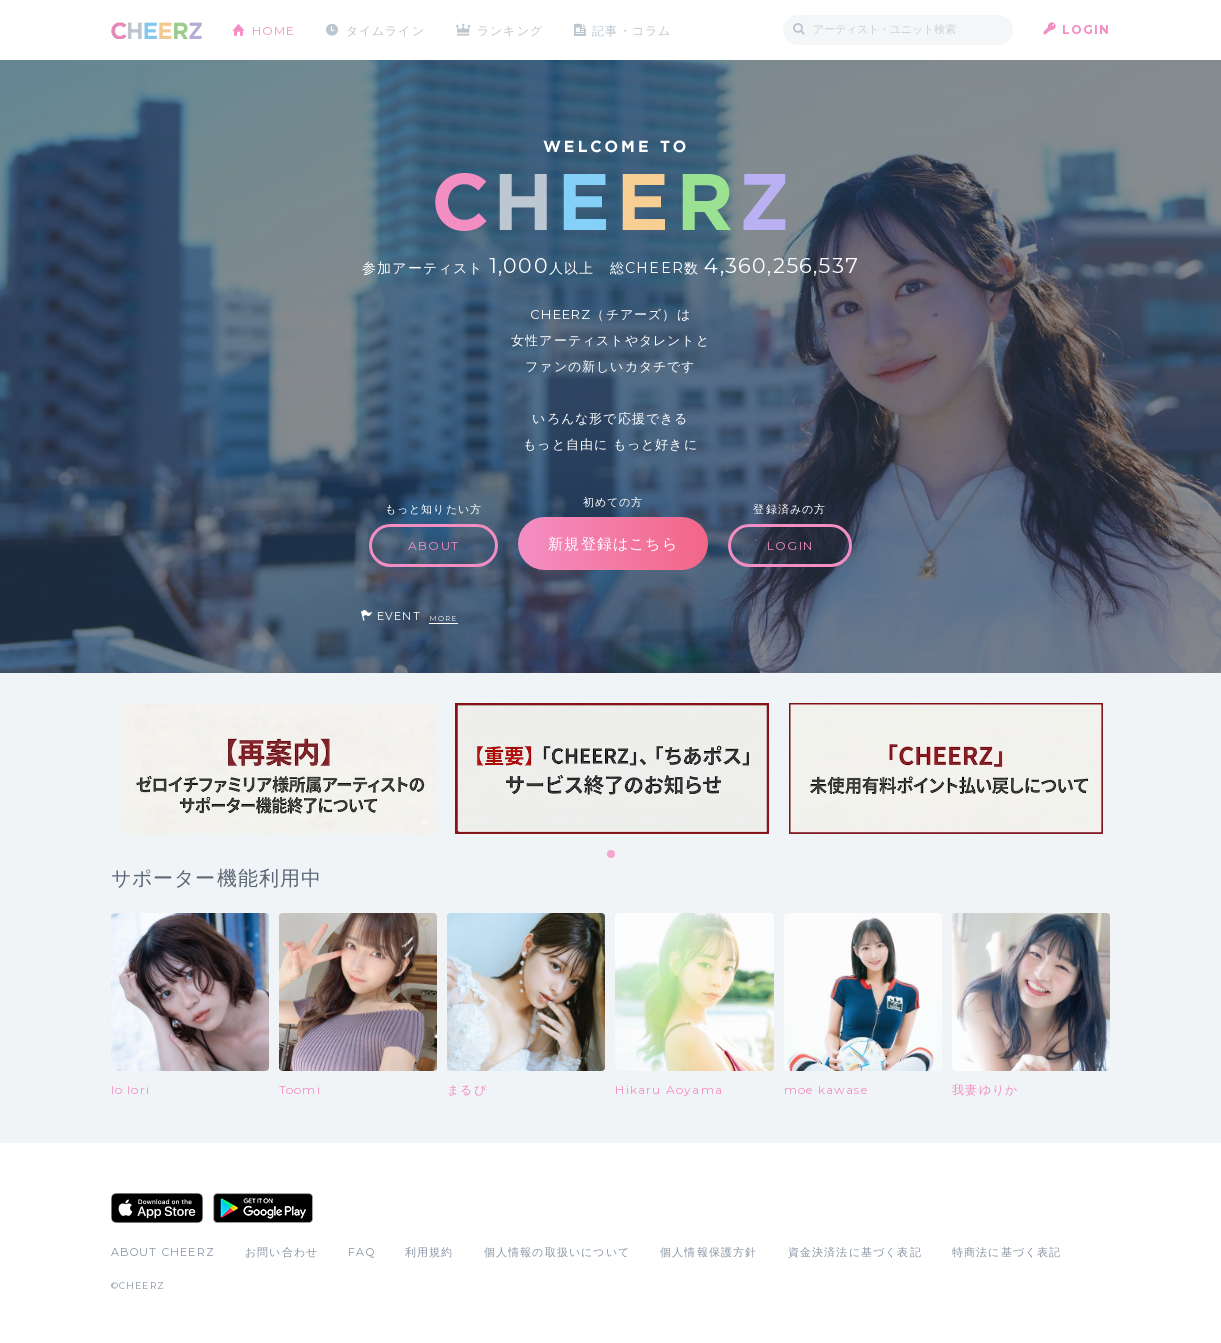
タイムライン (385, 29)
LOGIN (1086, 29)
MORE (443, 618)
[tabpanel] (278, 768)
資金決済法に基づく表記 (855, 1252)
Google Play (263, 1208)
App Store (157, 1208)
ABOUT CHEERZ (163, 1252)
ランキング (511, 29)
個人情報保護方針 (709, 1252)
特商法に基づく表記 (1007, 1252)
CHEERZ (156, 30)
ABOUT (433, 545)
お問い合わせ (281, 1252)
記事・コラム (632, 29)
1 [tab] (612, 855)
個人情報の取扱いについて (557, 1252)
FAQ (361, 1252)
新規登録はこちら (613, 543)
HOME (274, 29)
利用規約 (429, 1252)
